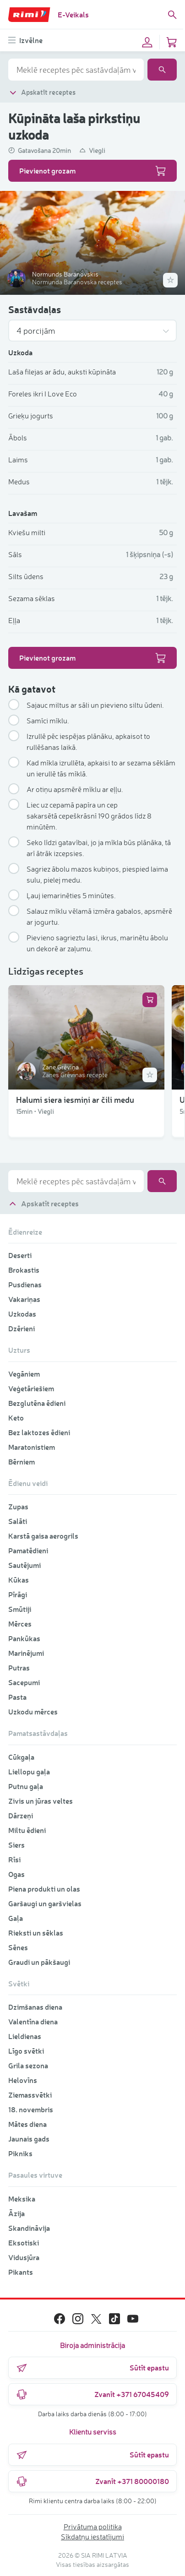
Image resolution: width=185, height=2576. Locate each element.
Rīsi (14, 1859)
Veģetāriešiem (31, 1388)
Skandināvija (29, 2228)
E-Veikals (73, 14)
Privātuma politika (93, 2526)
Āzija (16, 2213)
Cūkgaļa (21, 1757)
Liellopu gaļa (29, 1771)
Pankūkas (24, 1638)
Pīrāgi (17, 1594)
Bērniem (21, 1461)
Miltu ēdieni (27, 1830)
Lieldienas (24, 2036)
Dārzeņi (20, 1815)
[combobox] (76, 70)
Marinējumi (26, 1653)
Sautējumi (24, 1565)
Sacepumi (24, 1682)
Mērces (20, 1623)
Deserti (20, 1255)
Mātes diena (27, 2124)
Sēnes (18, 1947)
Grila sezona (28, 2065)
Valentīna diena (33, 2021)
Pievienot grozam (92, 170)
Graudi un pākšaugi (39, 1962)
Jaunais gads (28, 2138)
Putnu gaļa (25, 1786)
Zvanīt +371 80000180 (92, 2481)
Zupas (18, 1506)
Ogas (16, 1874)
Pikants (20, 2272)
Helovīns (22, 2080)
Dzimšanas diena (35, 2007)
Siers (16, 1844)
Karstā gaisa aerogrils (43, 1535)
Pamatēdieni (28, 1550)
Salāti (17, 1521)
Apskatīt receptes (42, 92)
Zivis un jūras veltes (40, 1801)
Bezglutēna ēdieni (36, 1403)
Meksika (21, 2198)
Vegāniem (24, 1373)
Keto (16, 1417)
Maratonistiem (31, 1447)
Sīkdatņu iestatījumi (92, 2536)
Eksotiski (23, 2242)
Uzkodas (22, 1313)
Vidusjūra (23, 2257)
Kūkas (18, 1579)
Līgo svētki (26, 2050)
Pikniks (20, 2153)
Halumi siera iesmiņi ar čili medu (75, 1099)
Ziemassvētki (30, 2094)
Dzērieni (21, 1328)
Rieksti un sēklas (35, 1932)
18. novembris (30, 2109)
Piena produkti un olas (44, 1888)
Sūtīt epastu (92, 2367)
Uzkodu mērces (33, 1711)
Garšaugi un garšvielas (45, 1903)
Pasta (17, 1697)
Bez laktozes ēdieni (39, 1432)
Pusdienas (25, 1284)
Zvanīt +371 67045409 (92, 2394)
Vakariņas (24, 1299)
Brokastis (23, 1269)
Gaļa (15, 1918)
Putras (19, 1667)
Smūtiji (19, 1609)
